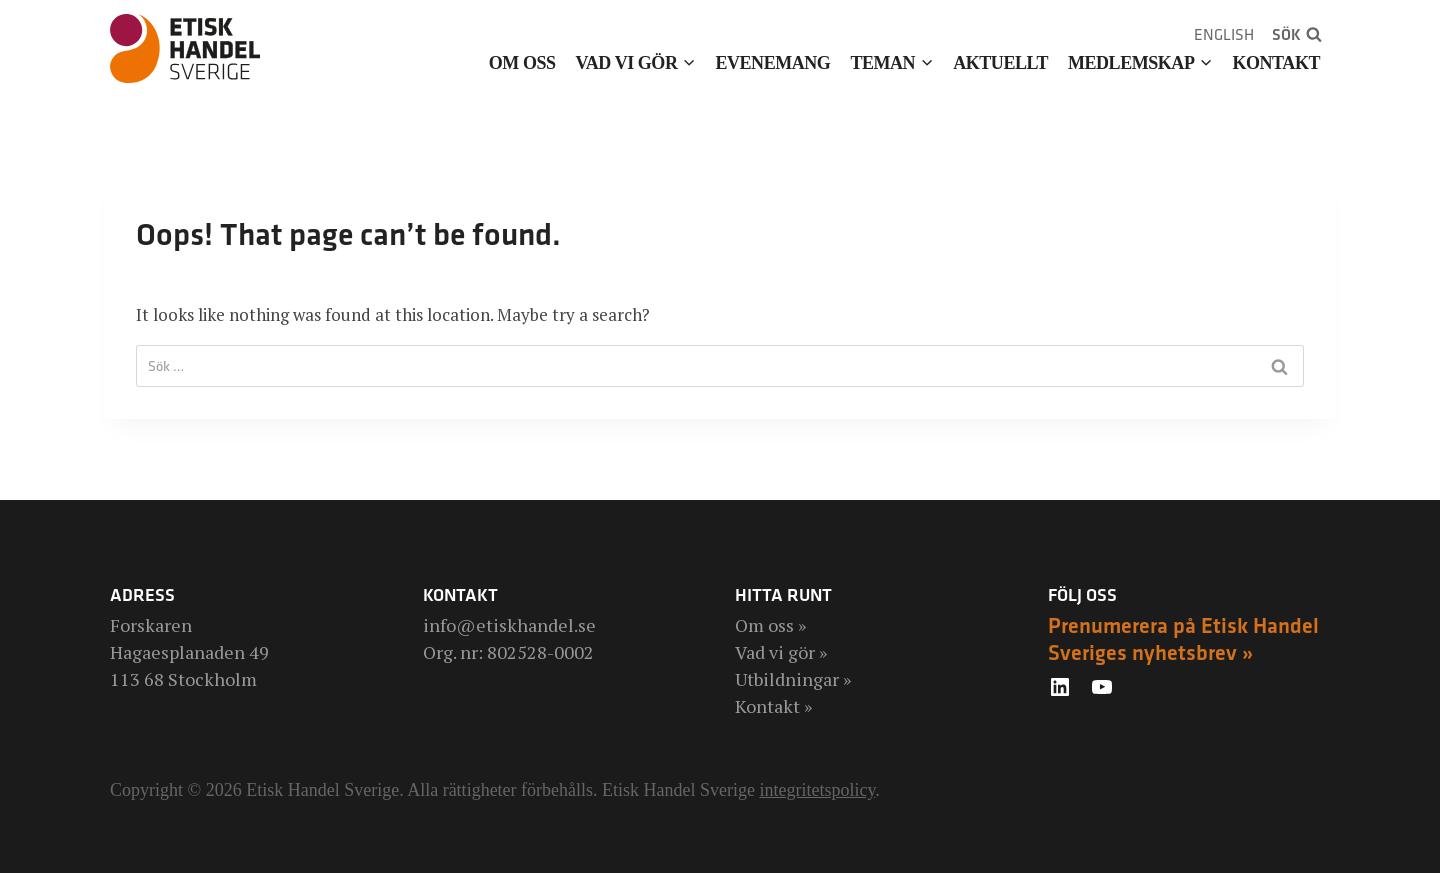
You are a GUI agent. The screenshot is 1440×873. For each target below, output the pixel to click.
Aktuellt (1000, 63)
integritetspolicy (818, 790)
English (1224, 34)
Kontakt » (773, 706)
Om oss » (770, 625)
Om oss (522, 63)
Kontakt (1276, 63)
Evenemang (772, 63)
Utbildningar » (793, 679)
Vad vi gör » (781, 652)
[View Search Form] (1297, 34)
